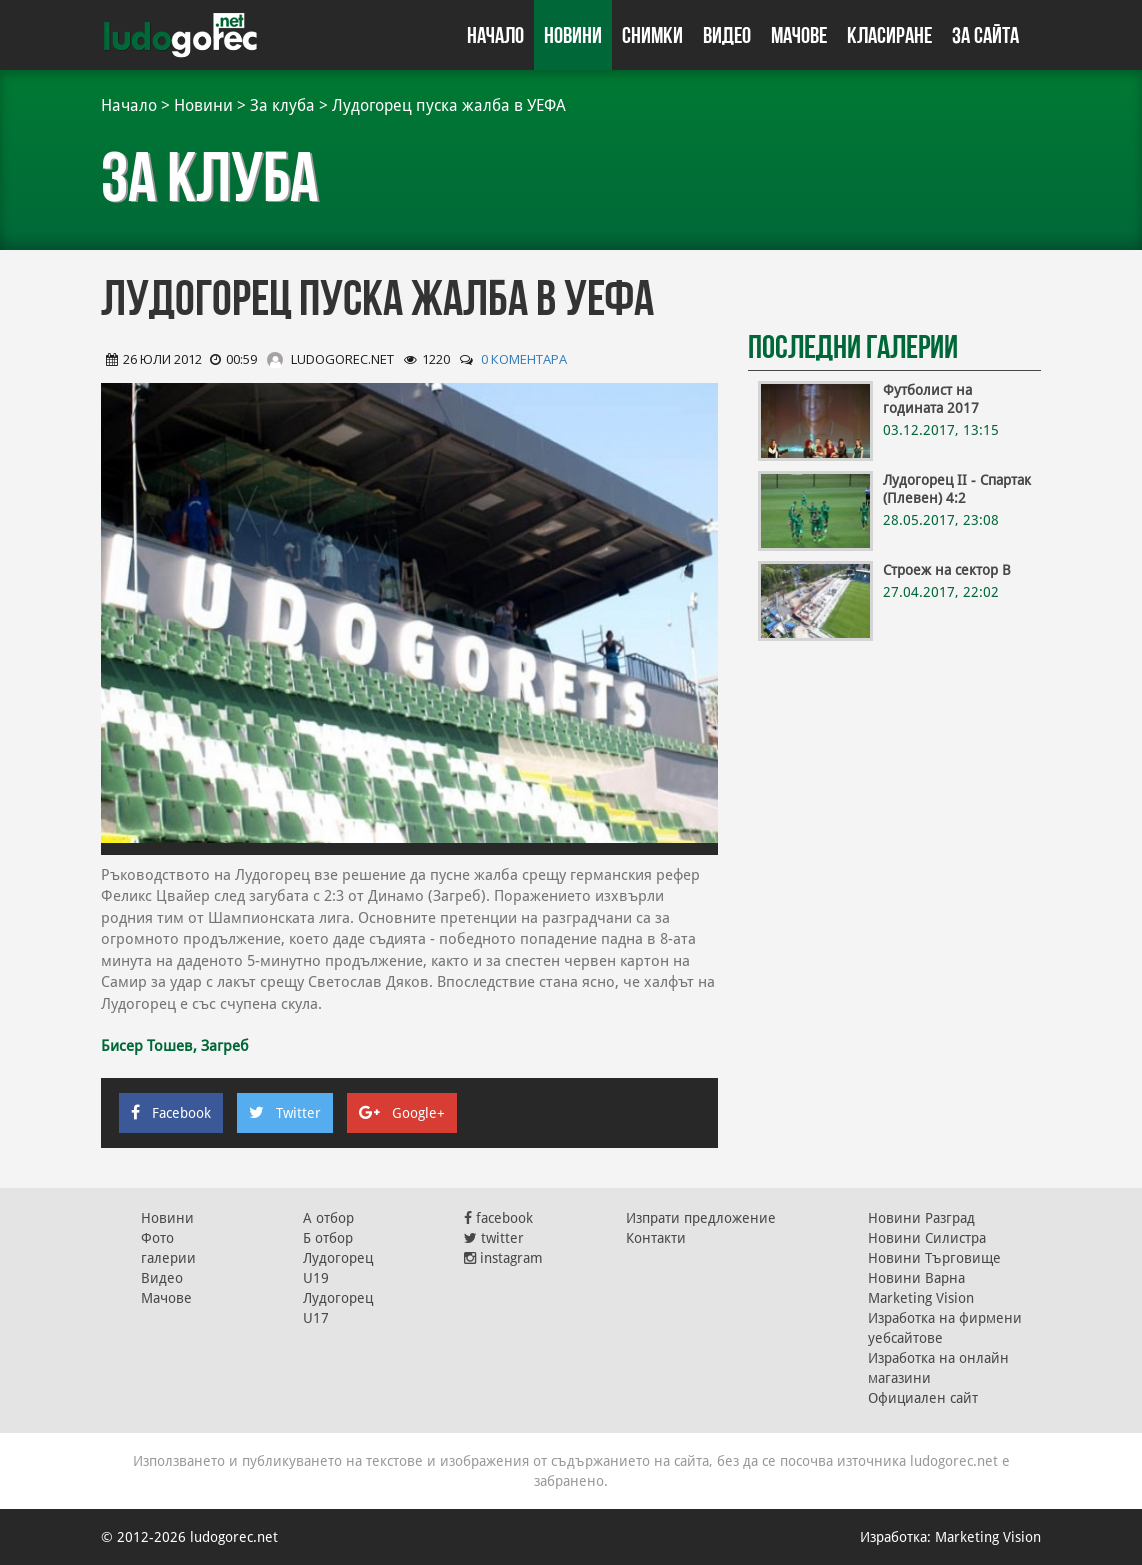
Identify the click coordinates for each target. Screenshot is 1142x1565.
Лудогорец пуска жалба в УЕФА (449, 105)
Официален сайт (923, 1398)
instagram (503, 1258)
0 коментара (524, 359)
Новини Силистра (927, 1238)
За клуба (282, 105)
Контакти (656, 1238)
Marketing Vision (921, 1298)
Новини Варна (916, 1278)
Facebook (171, 1113)
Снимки (652, 35)
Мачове (799, 35)
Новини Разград (921, 1218)
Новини (573, 35)
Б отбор (328, 1238)
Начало (495, 35)
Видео (727, 35)
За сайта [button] (985, 35)
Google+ (402, 1113)
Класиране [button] (889, 35)
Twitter (285, 1113)
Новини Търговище (934, 1258)
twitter (494, 1238)
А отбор (328, 1218)
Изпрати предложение (701, 1218)
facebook (498, 1218)
